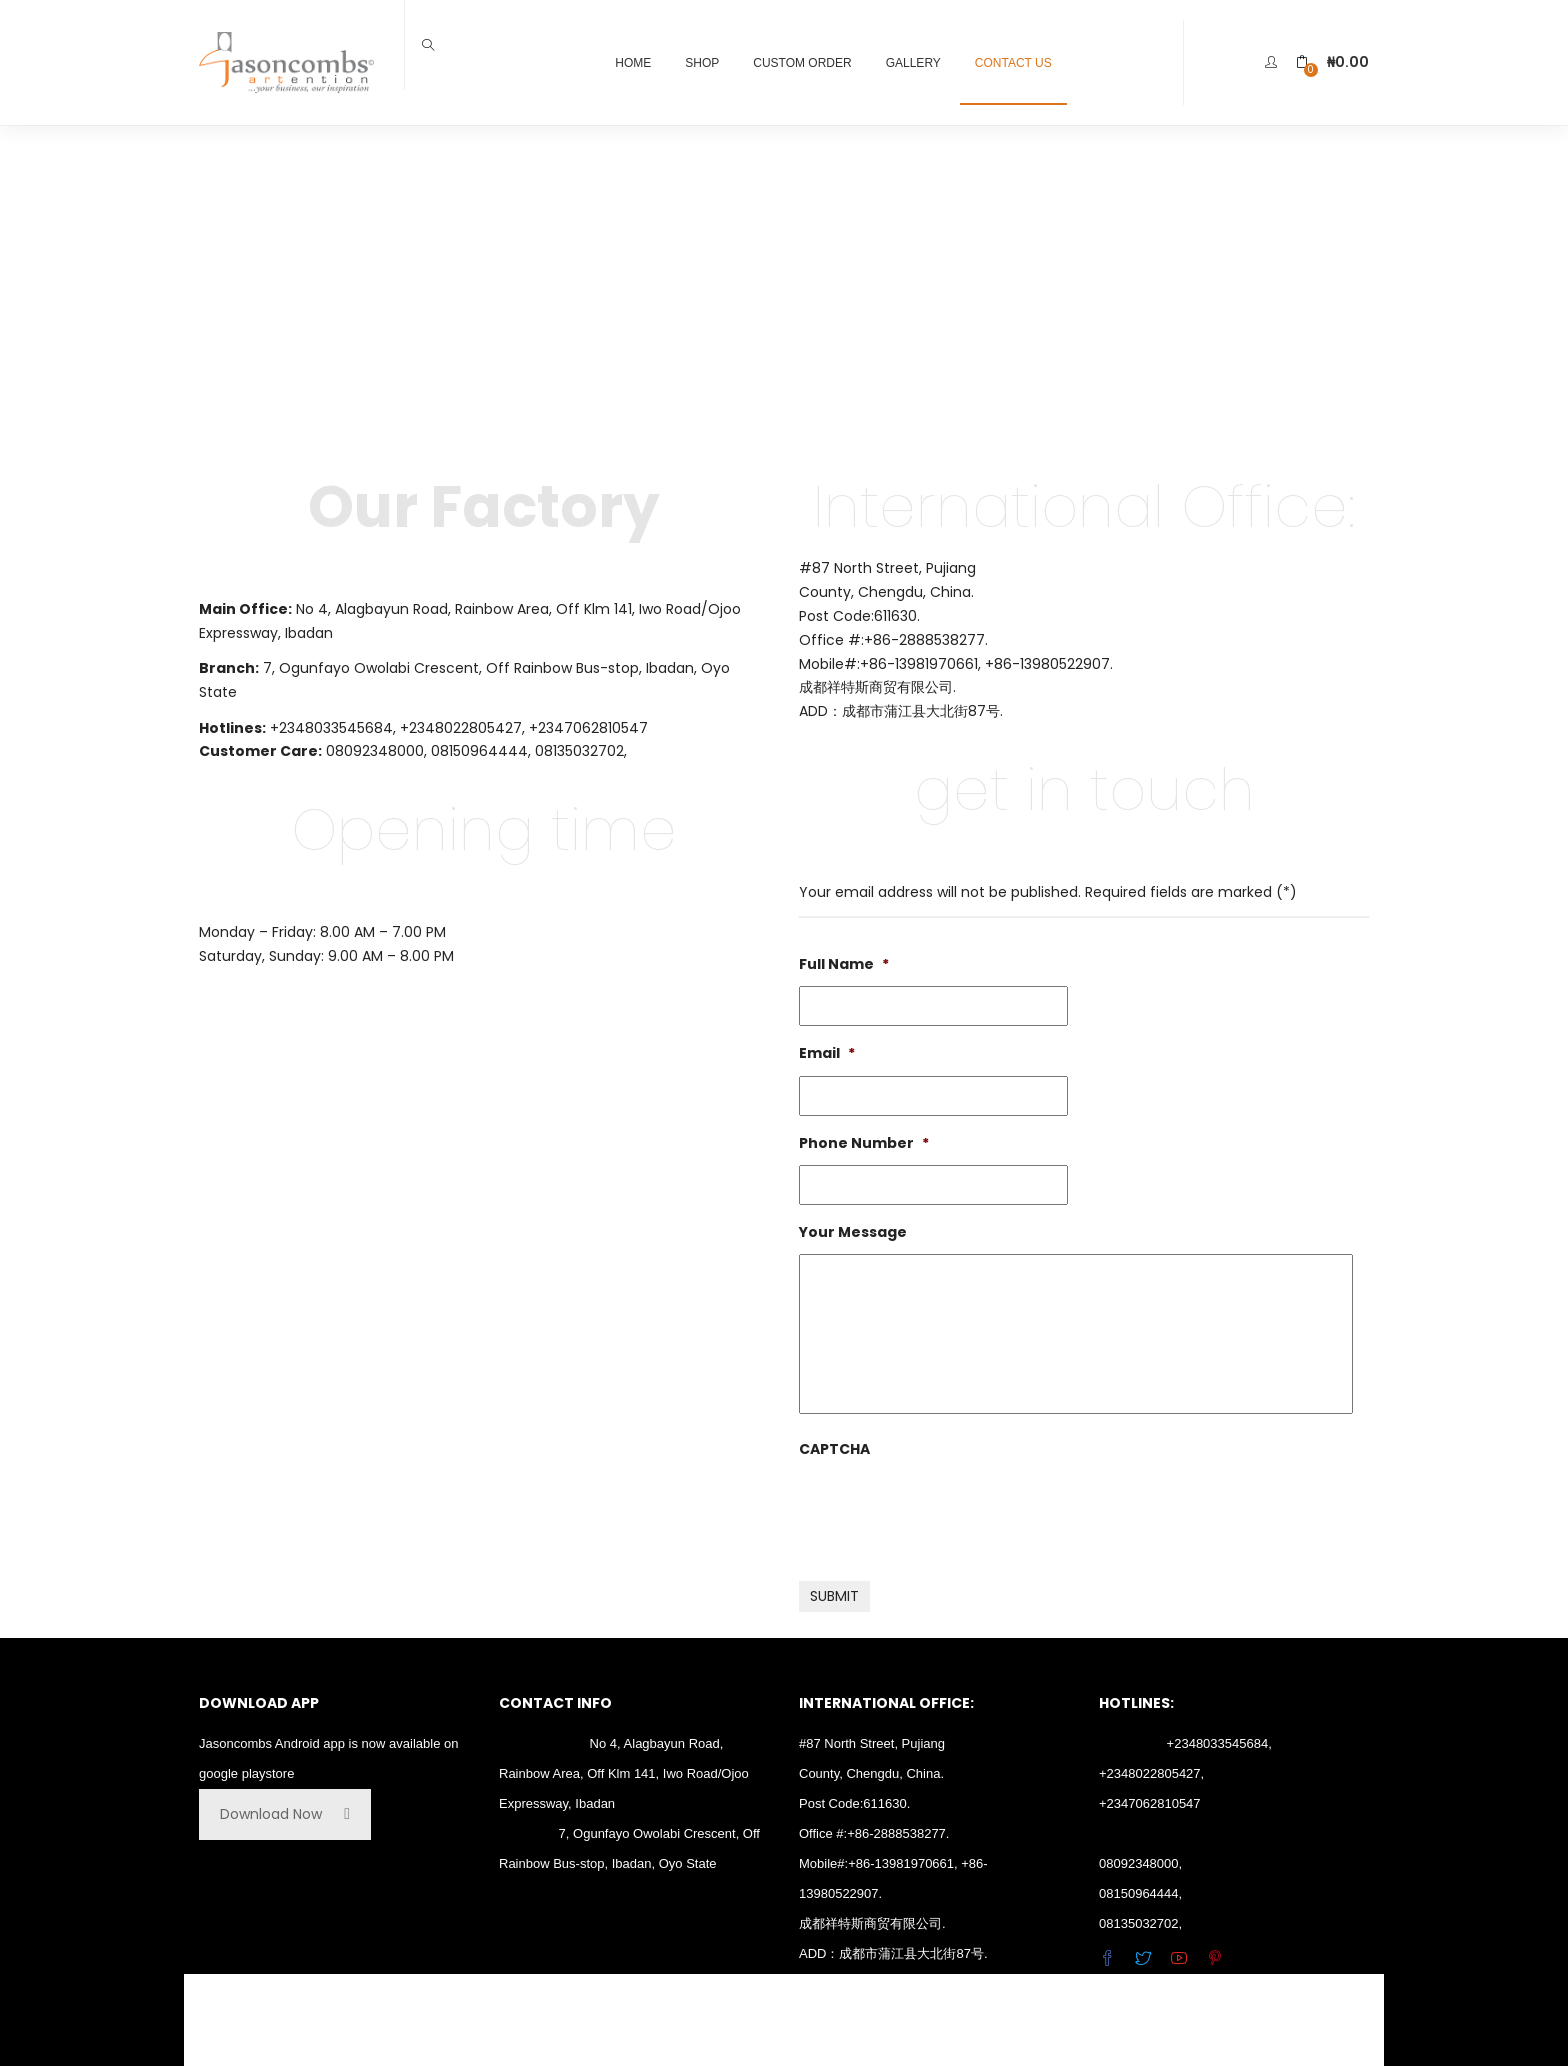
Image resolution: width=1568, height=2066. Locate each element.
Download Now (285, 1814)
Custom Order (802, 63)
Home (633, 63)
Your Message (853, 1232)
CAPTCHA (834, 1449)
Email (827, 1053)
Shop (702, 63)
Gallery (913, 63)
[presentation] (951, 1510)
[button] (1332, 62)
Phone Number (864, 1143)
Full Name (844, 964)
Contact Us (1013, 63)
